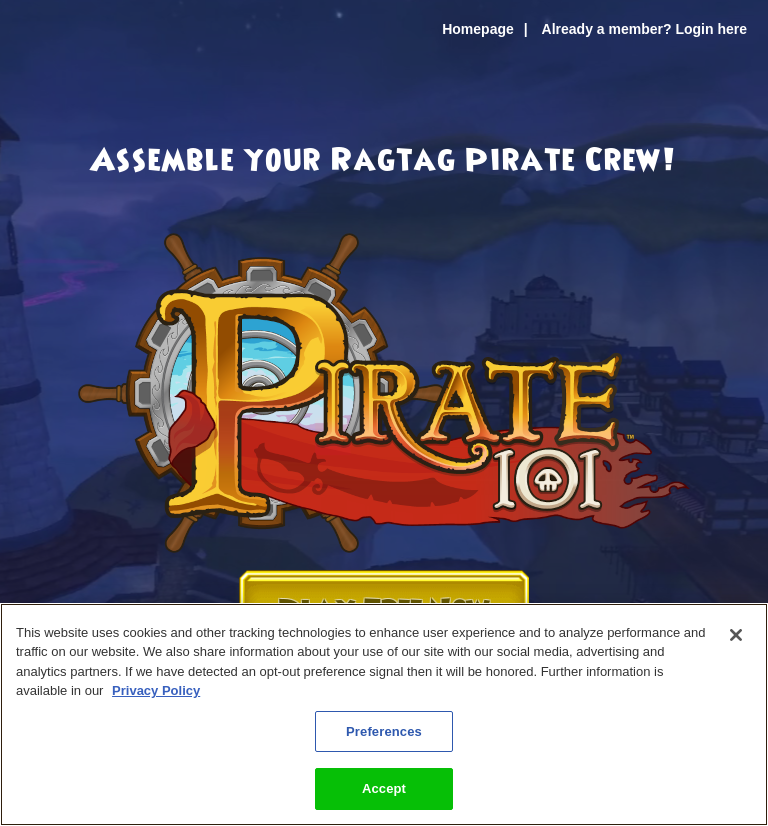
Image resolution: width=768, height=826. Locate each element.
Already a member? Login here (644, 29)
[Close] (736, 635)
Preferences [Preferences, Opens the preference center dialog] (384, 731)
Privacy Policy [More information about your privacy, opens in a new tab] (156, 690)
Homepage (478, 29)
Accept (384, 788)
